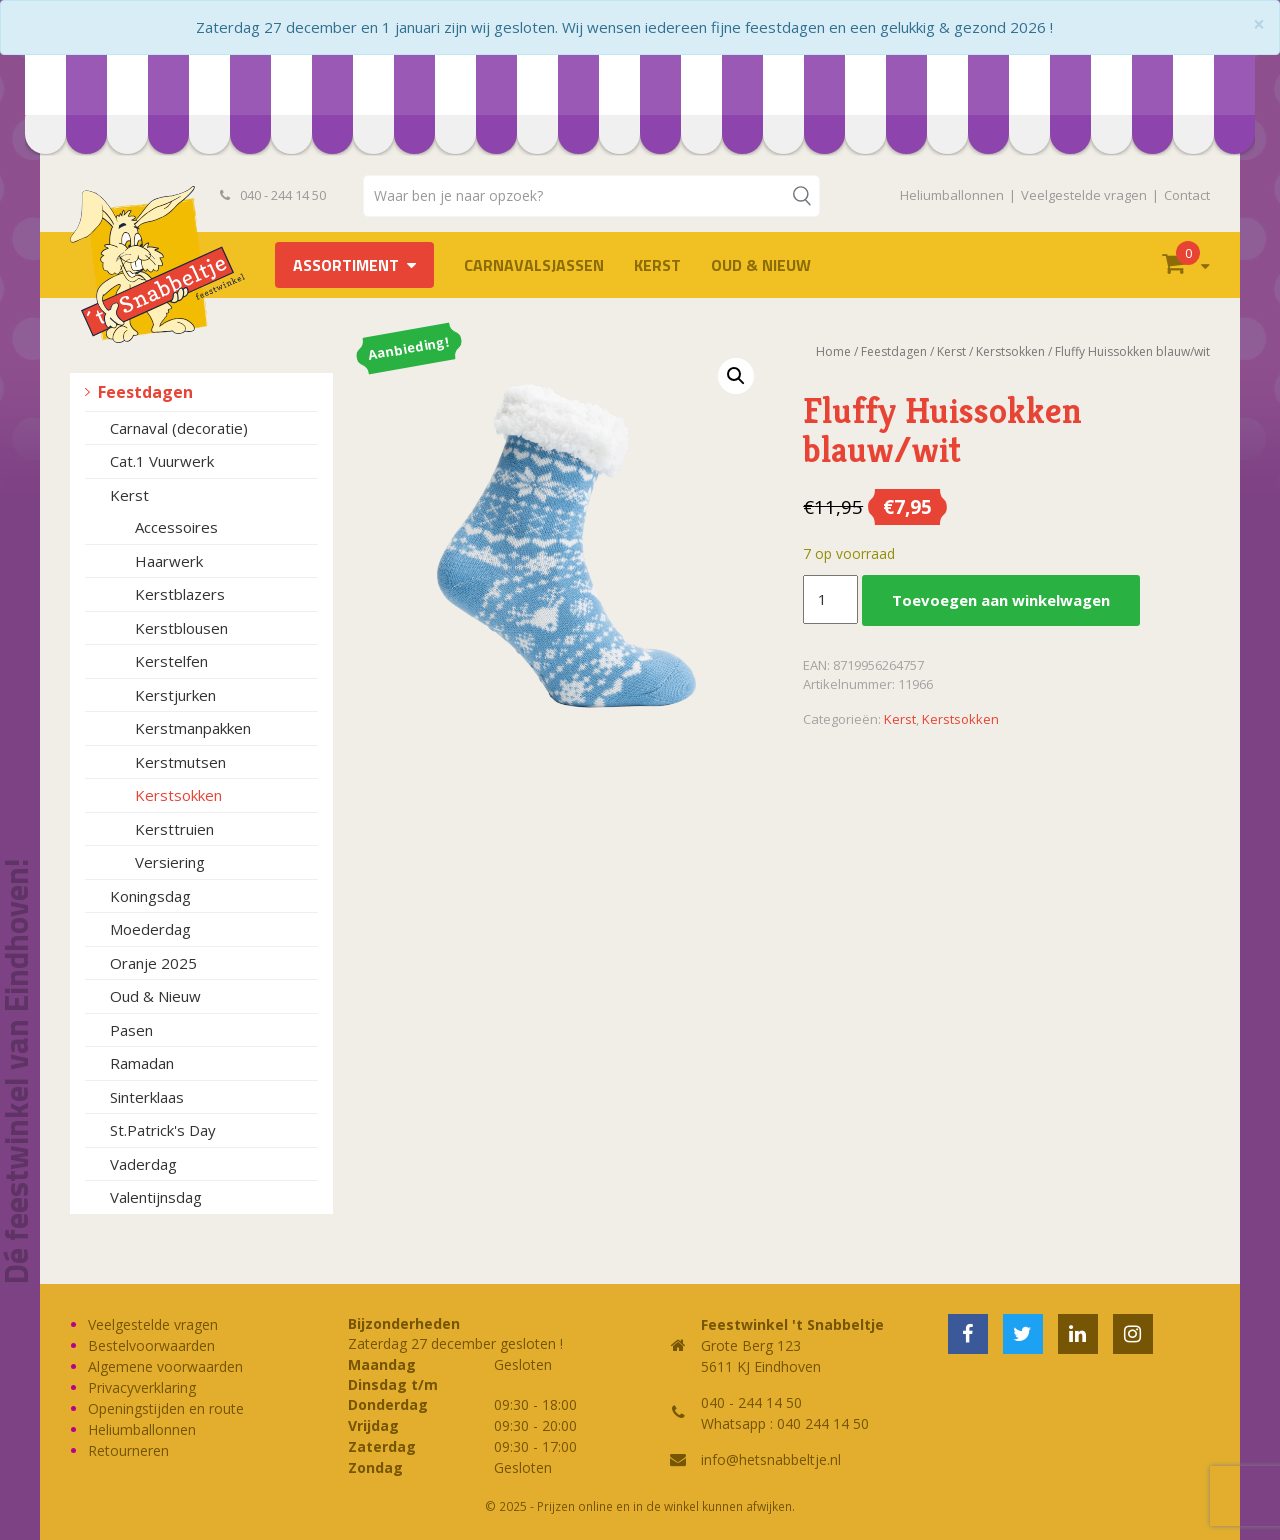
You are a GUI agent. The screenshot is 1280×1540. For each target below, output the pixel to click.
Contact (1187, 195)
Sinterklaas (147, 1097)
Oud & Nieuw (761, 265)
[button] (736, 376)
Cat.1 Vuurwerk (162, 461)
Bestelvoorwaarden (151, 1345)
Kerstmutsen (180, 762)
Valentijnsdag (156, 1197)
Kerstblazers (180, 594)
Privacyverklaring (142, 1387)
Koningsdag (150, 896)
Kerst (657, 265)
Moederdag (150, 929)
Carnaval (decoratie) (179, 428)
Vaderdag (143, 1164)
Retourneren (128, 1450)
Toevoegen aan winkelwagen (1001, 600)
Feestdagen (145, 392)
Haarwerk (169, 561)
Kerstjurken (175, 695)
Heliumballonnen (952, 195)
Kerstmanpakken (193, 728)
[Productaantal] (830, 600)
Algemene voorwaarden (165, 1366)
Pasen (131, 1030)
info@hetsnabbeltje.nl (771, 1459)
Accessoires (176, 527)
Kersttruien (174, 829)
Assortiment (346, 265)
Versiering (170, 862)
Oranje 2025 (153, 963)
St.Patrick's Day (163, 1130)
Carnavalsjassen (534, 265)
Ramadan (142, 1063)
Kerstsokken (178, 795)
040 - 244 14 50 (273, 195)
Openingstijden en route (166, 1408)
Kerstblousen (181, 628)
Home (833, 351)
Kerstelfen (171, 661)
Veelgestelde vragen (1084, 195)
